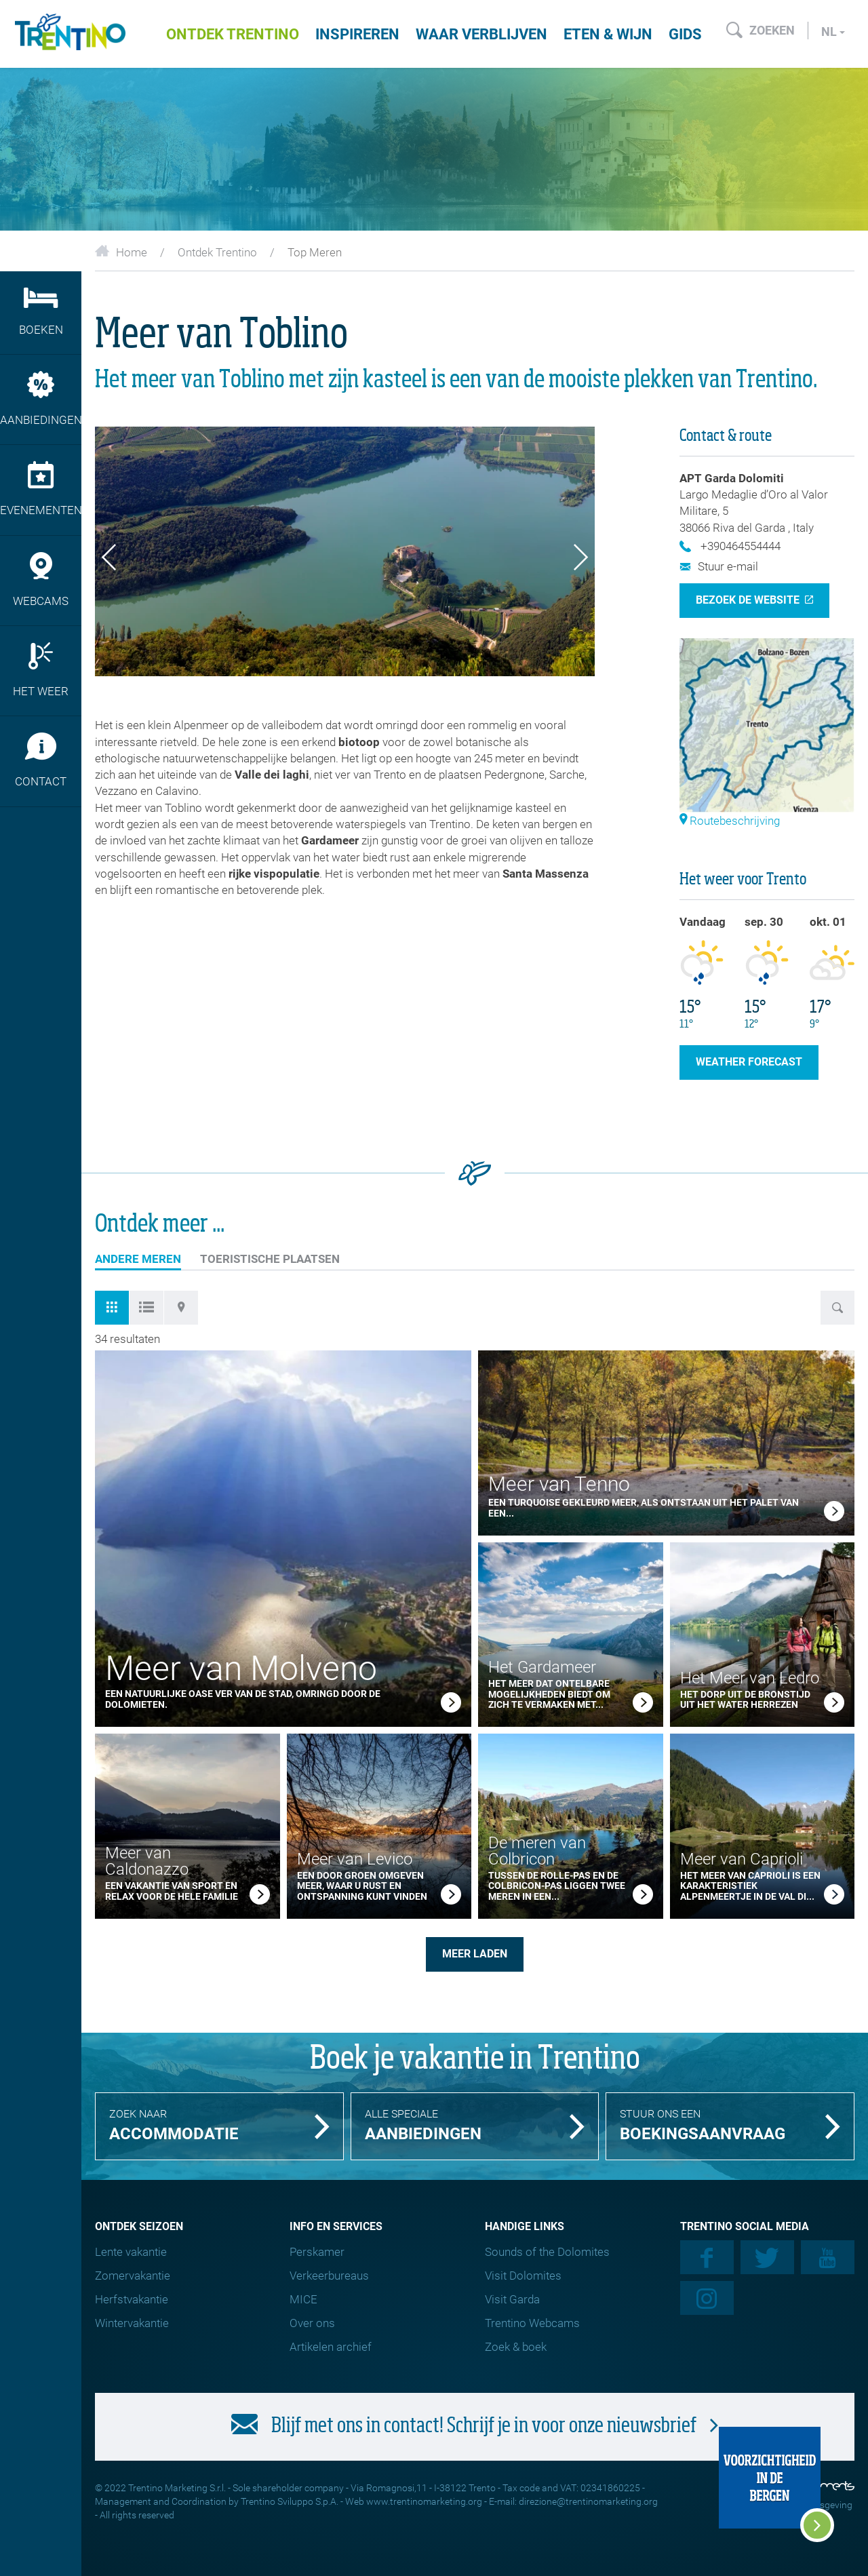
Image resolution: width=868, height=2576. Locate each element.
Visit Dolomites (523, 2275)
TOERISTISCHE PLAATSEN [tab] (270, 1259)
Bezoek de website (748, 599)
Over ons (312, 2323)
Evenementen (40, 489)
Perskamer (317, 2252)
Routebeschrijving (729, 820)
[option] (345, 552)
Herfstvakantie (131, 2299)
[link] (451, 1704)
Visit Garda (512, 2299)
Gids (685, 34)
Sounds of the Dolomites (547, 2252)
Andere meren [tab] (138, 1261)
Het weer (40, 670)
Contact (40, 760)
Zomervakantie (132, 2275)
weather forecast (749, 1061)
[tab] (112, 1308)
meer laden (474, 1953)
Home (121, 252)
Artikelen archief (331, 2347)
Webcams (40, 580)
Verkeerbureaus (329, 2275)
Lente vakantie (131, 2252)
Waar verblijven (481, 34)
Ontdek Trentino (232, 34)
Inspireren (357, 34)
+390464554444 (730, 546)
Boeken (40, 312)
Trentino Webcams (532, 2323)
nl (833, 31)
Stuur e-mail (718, 566)
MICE (303, 2299)
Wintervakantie (132, 2323)
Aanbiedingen (40, 399)
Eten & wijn (608, 34)
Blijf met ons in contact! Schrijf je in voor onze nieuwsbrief (474, 2425)
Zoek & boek (516, 2347)
